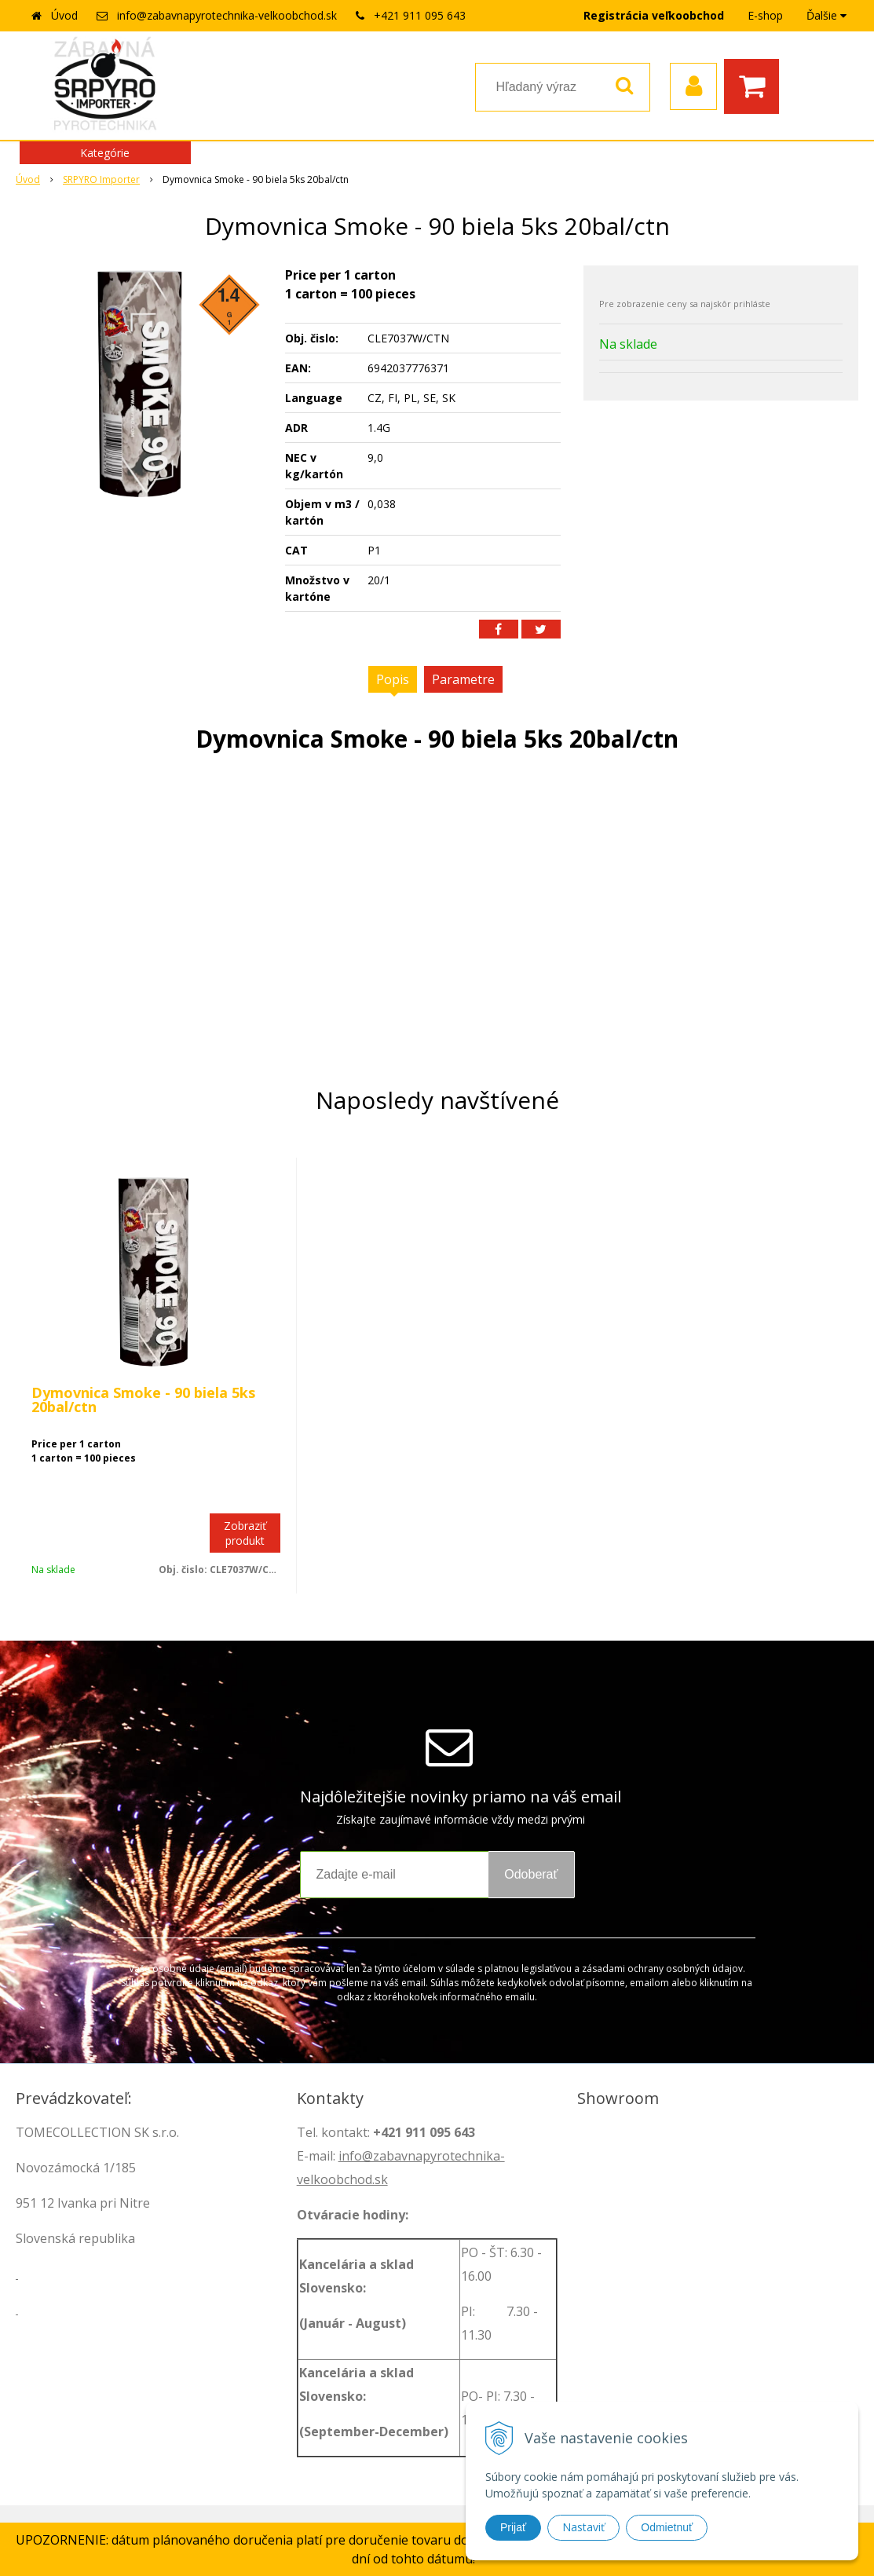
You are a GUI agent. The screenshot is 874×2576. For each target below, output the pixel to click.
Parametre (463, 679)
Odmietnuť (667, 2527)
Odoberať (531, 1874)
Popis (392, 679)
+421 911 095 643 (420, 15)
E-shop (765, 15)
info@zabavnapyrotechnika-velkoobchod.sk (227, 15)
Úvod (64, 15)
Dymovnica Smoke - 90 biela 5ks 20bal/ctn (143, 1399)
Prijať (513, 2527)
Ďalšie (826, 15)
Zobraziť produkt (245, 1533)
